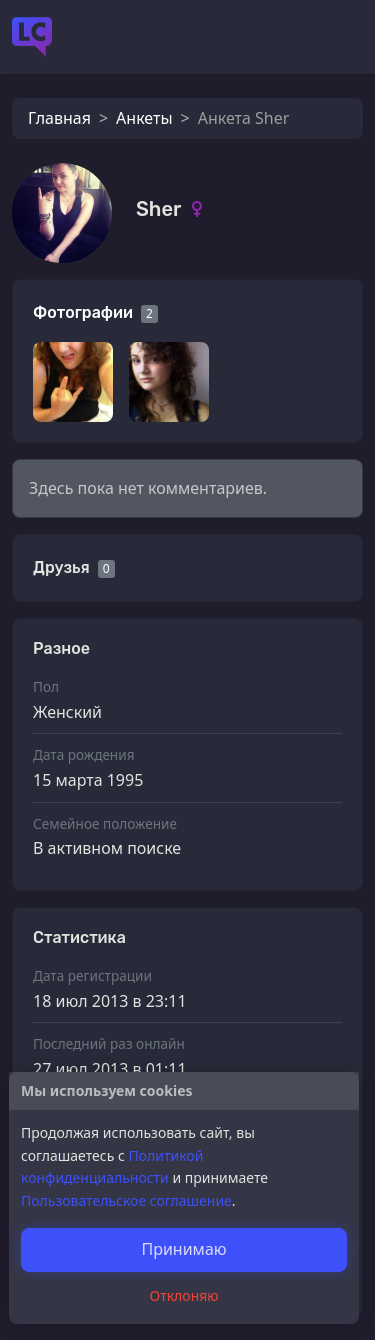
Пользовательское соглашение (126, 1200)
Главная (59, 118)
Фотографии (83, 312)
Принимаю (183, 1249)
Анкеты (144, 118)
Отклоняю (184, 1295)
